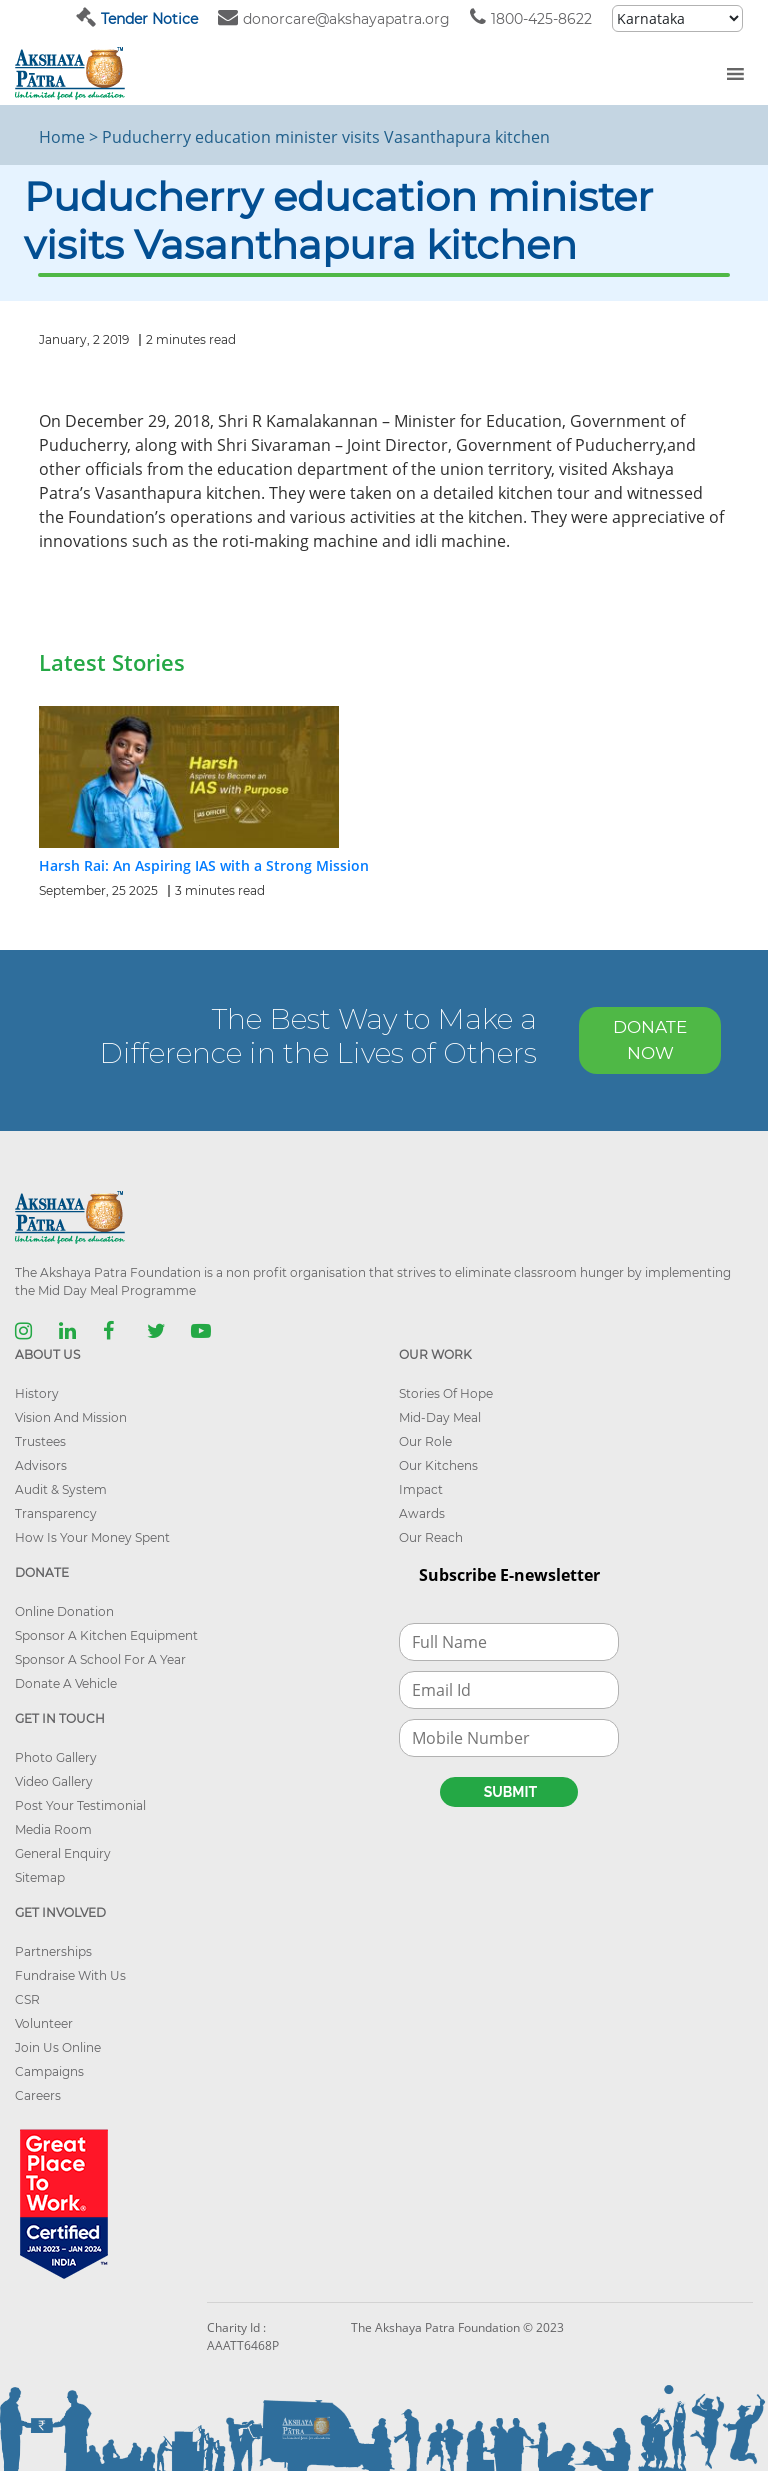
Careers (38, 2095)
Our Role (425, 1441)
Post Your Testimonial (80, 1805)
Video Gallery (54, 1781)
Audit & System (61, 1489)
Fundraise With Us (70, 1975)
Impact (421, 1489)
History (37, 1393)
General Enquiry (63, 1853)
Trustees (40, 1441)
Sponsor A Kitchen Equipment (106, 1635)
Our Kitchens (438, 1465)
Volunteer (44, 2023)
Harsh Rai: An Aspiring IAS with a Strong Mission (204, 865)
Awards (422, 1513)
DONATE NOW (650, 1040)
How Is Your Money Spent (92, 1537)
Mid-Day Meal (440, 1417)
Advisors (41, 1465)
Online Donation (64, 1611)
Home (62, 137)
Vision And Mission (71, 1417)
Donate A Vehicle (66, 1683)
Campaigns (49, 2071)
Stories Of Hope (446, 1393)
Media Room (53, 1829)
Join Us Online (58, 2047)
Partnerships (53, 1951)
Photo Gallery (56, 1757)
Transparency (56, 1513)
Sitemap (40, 1877)
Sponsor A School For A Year (100, 1659)
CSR (27, 1999)
